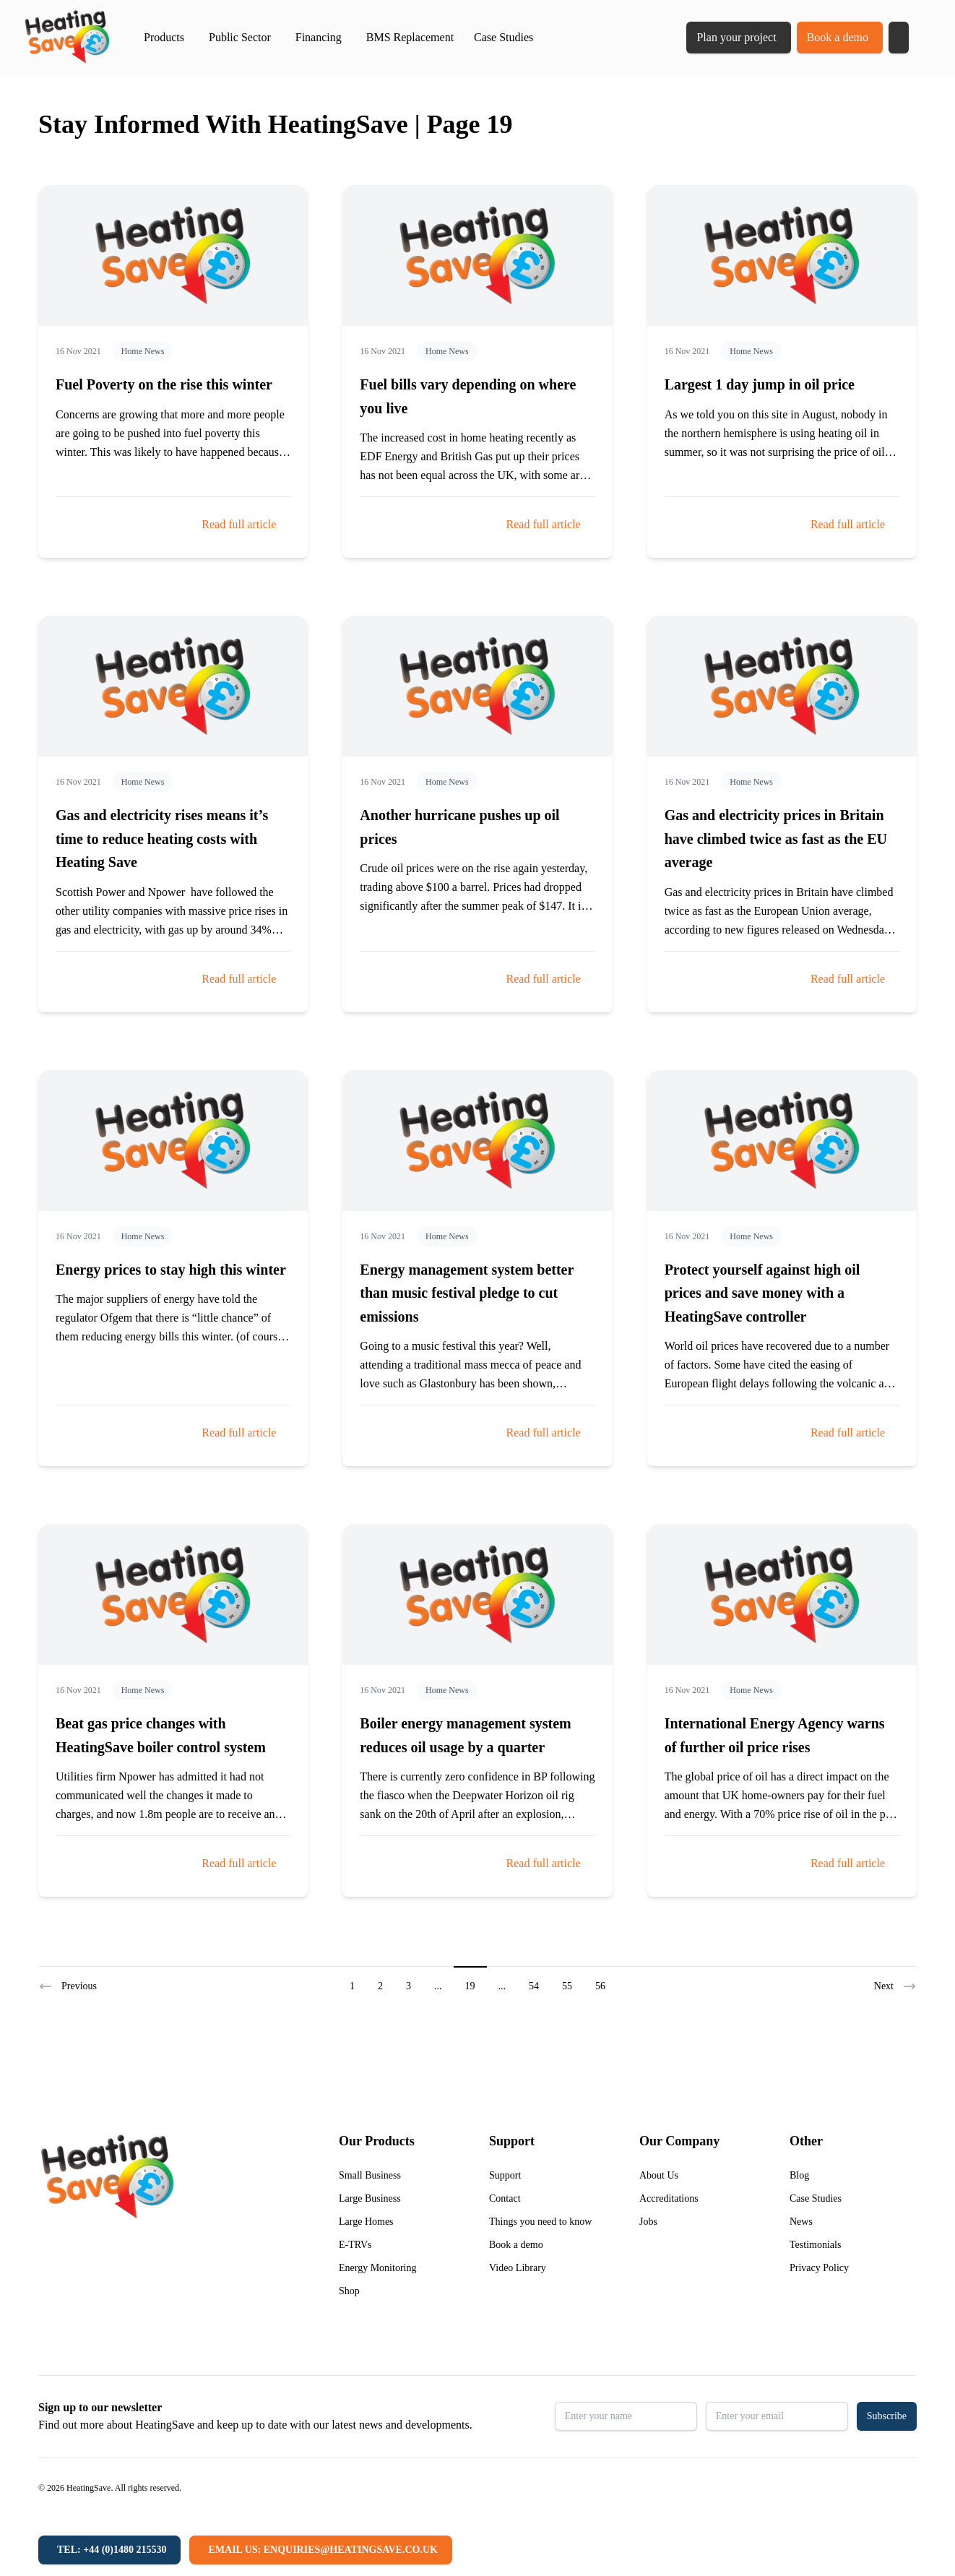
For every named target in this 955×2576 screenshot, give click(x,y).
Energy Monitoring (377, 2267)
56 (600, 1986)
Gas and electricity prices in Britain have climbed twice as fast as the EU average (776, 838)
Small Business (370, 2175)
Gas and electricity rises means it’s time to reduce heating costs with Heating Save (162, 838)
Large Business (370, 2198)
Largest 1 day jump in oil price (760, 384)
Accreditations (669, 2198)
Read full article (239, 524)
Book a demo (837, 37)
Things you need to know (540, 2221)
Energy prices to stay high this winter (171, 1270)
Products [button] (164, 37)
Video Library (517, 2267)
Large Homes (366, 2221)
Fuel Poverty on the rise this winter (164, 384)
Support (505, 2175)
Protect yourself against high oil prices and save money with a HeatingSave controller (762, 1293)
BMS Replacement (410, 37)
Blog (799, 2175)
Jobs (648, 2221)
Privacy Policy (819, 2267)
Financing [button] (318, 37)
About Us (658, 2175)
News (801, 2221)
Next (895, 1986)
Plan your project (736, 37)
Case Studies (503, 37)
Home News (143, 351)
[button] (899, 37)
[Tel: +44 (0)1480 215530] (109, 2550)
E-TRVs (355, 2244)
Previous (67, 1986)
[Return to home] (67, 37)
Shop (349, 2291)
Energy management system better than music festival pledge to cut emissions (467, 1293)
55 (567, 1986)
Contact (505, 2198)
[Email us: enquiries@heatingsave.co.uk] (320, 2550)
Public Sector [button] (240, 37)
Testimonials (815, 2244)
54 (534, 1986)
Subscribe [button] (887, 2416)
